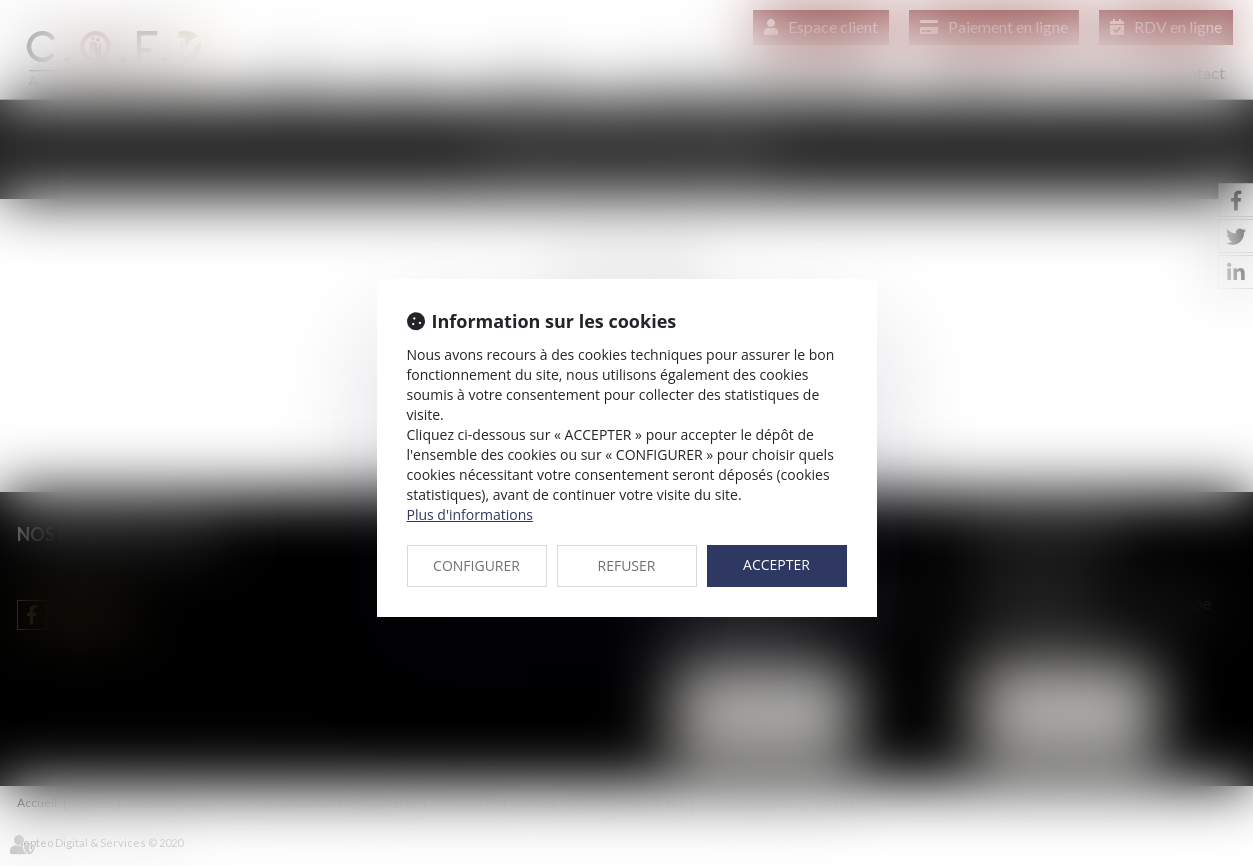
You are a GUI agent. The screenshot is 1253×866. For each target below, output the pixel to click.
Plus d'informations (470, 514)
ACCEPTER (776, 564)
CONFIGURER (476, 565)
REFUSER (627, 565)
